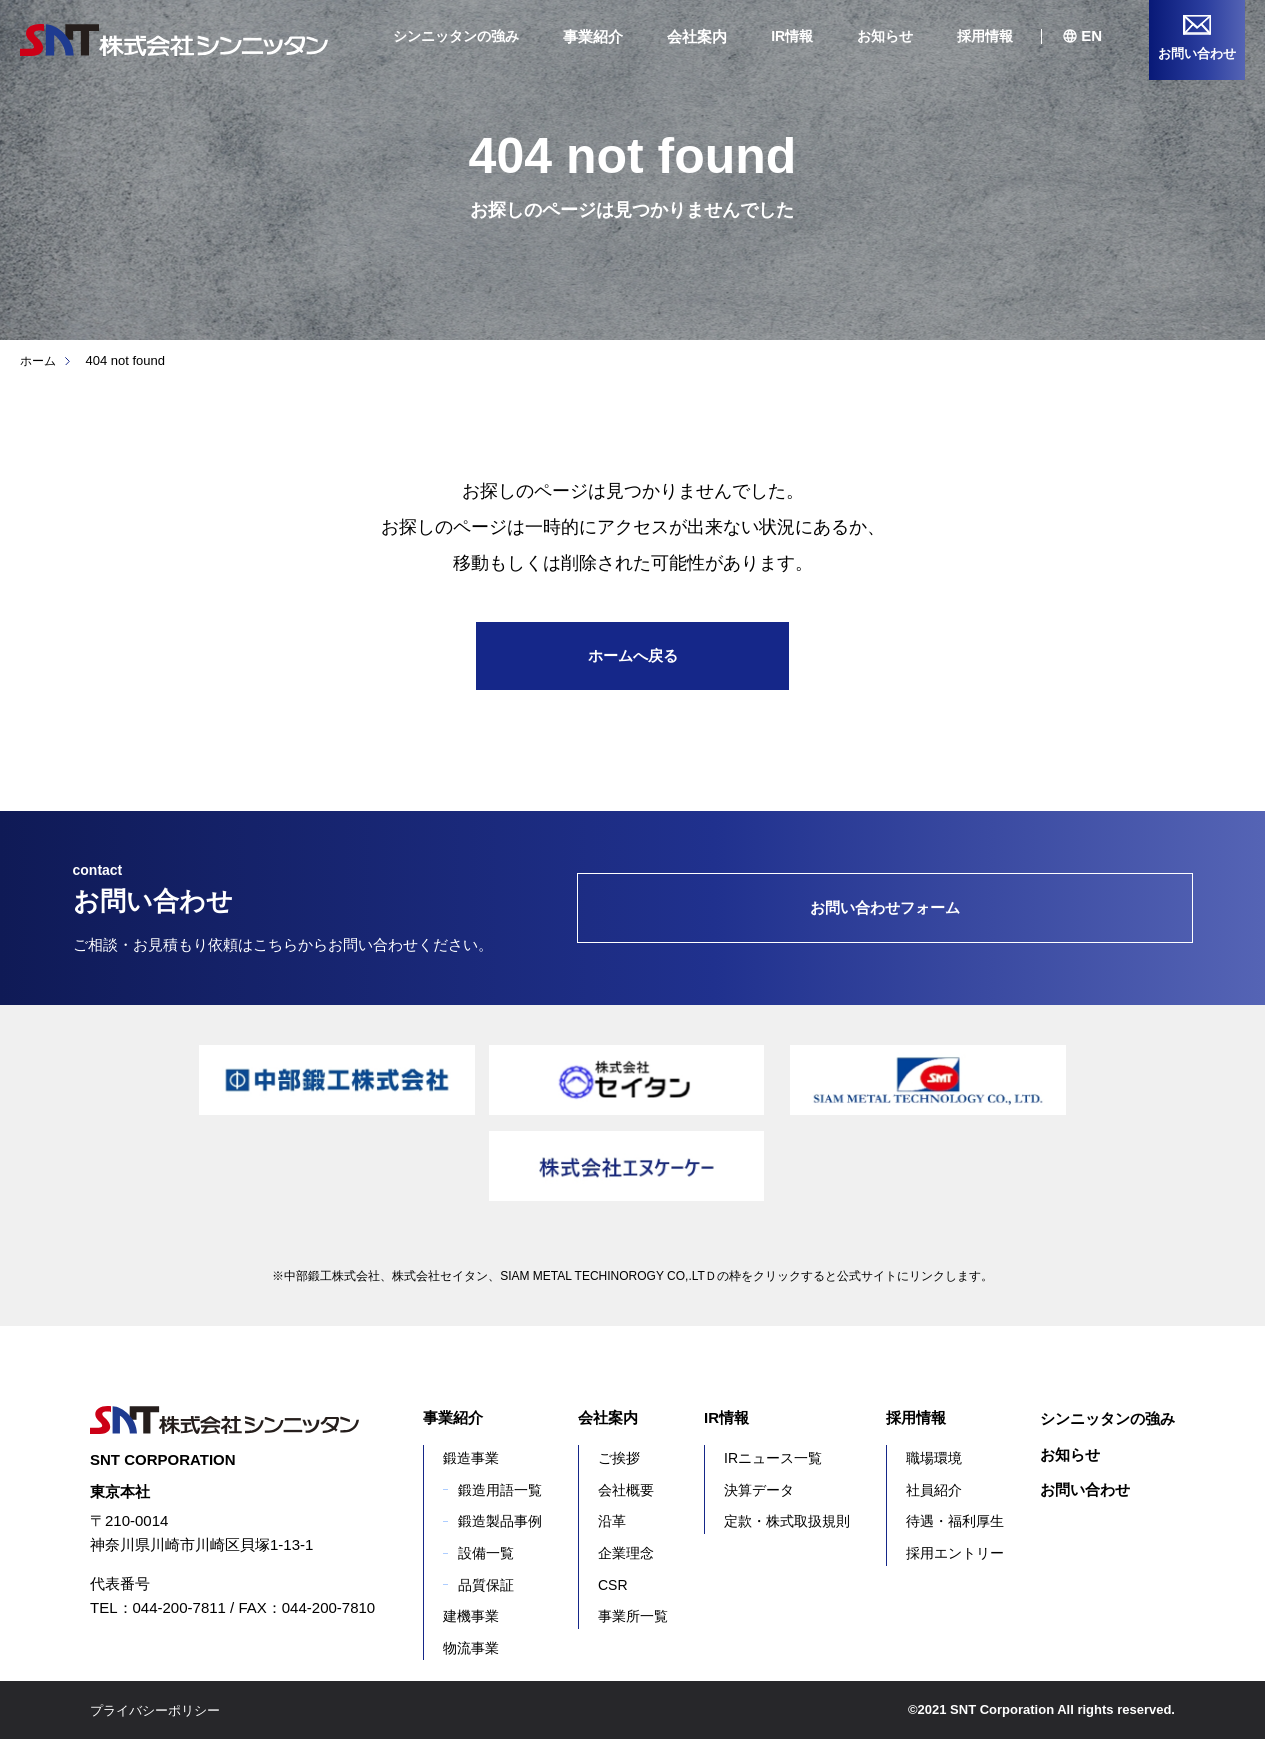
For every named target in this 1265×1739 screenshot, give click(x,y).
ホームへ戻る (633, 655)
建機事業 (471, 1616)
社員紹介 (934, 1490)
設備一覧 (486, 1553)
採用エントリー (955, 1553)
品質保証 (486, 1585)
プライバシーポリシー (160, 1710)
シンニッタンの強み (456, 36)
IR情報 (792, 36)
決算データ (759, 1490)
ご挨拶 (619, 1458)
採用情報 (985, 36)
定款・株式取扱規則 (787, 1521)
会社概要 (626, 1490)
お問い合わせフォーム (885, 907)
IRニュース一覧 (773, 1458)
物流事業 (471, 1648)
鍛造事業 (471, 1458)
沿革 (612, 1521)
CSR (613, 1585)
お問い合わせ (1085, 1489)
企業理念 (626, 1553)
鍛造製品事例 (500, 1521)
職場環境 (934, 1458)
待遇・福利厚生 (955, 1521)
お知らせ (885, 36)
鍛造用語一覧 (500, 1490)
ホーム (39, 360)
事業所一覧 (633, 1616)
